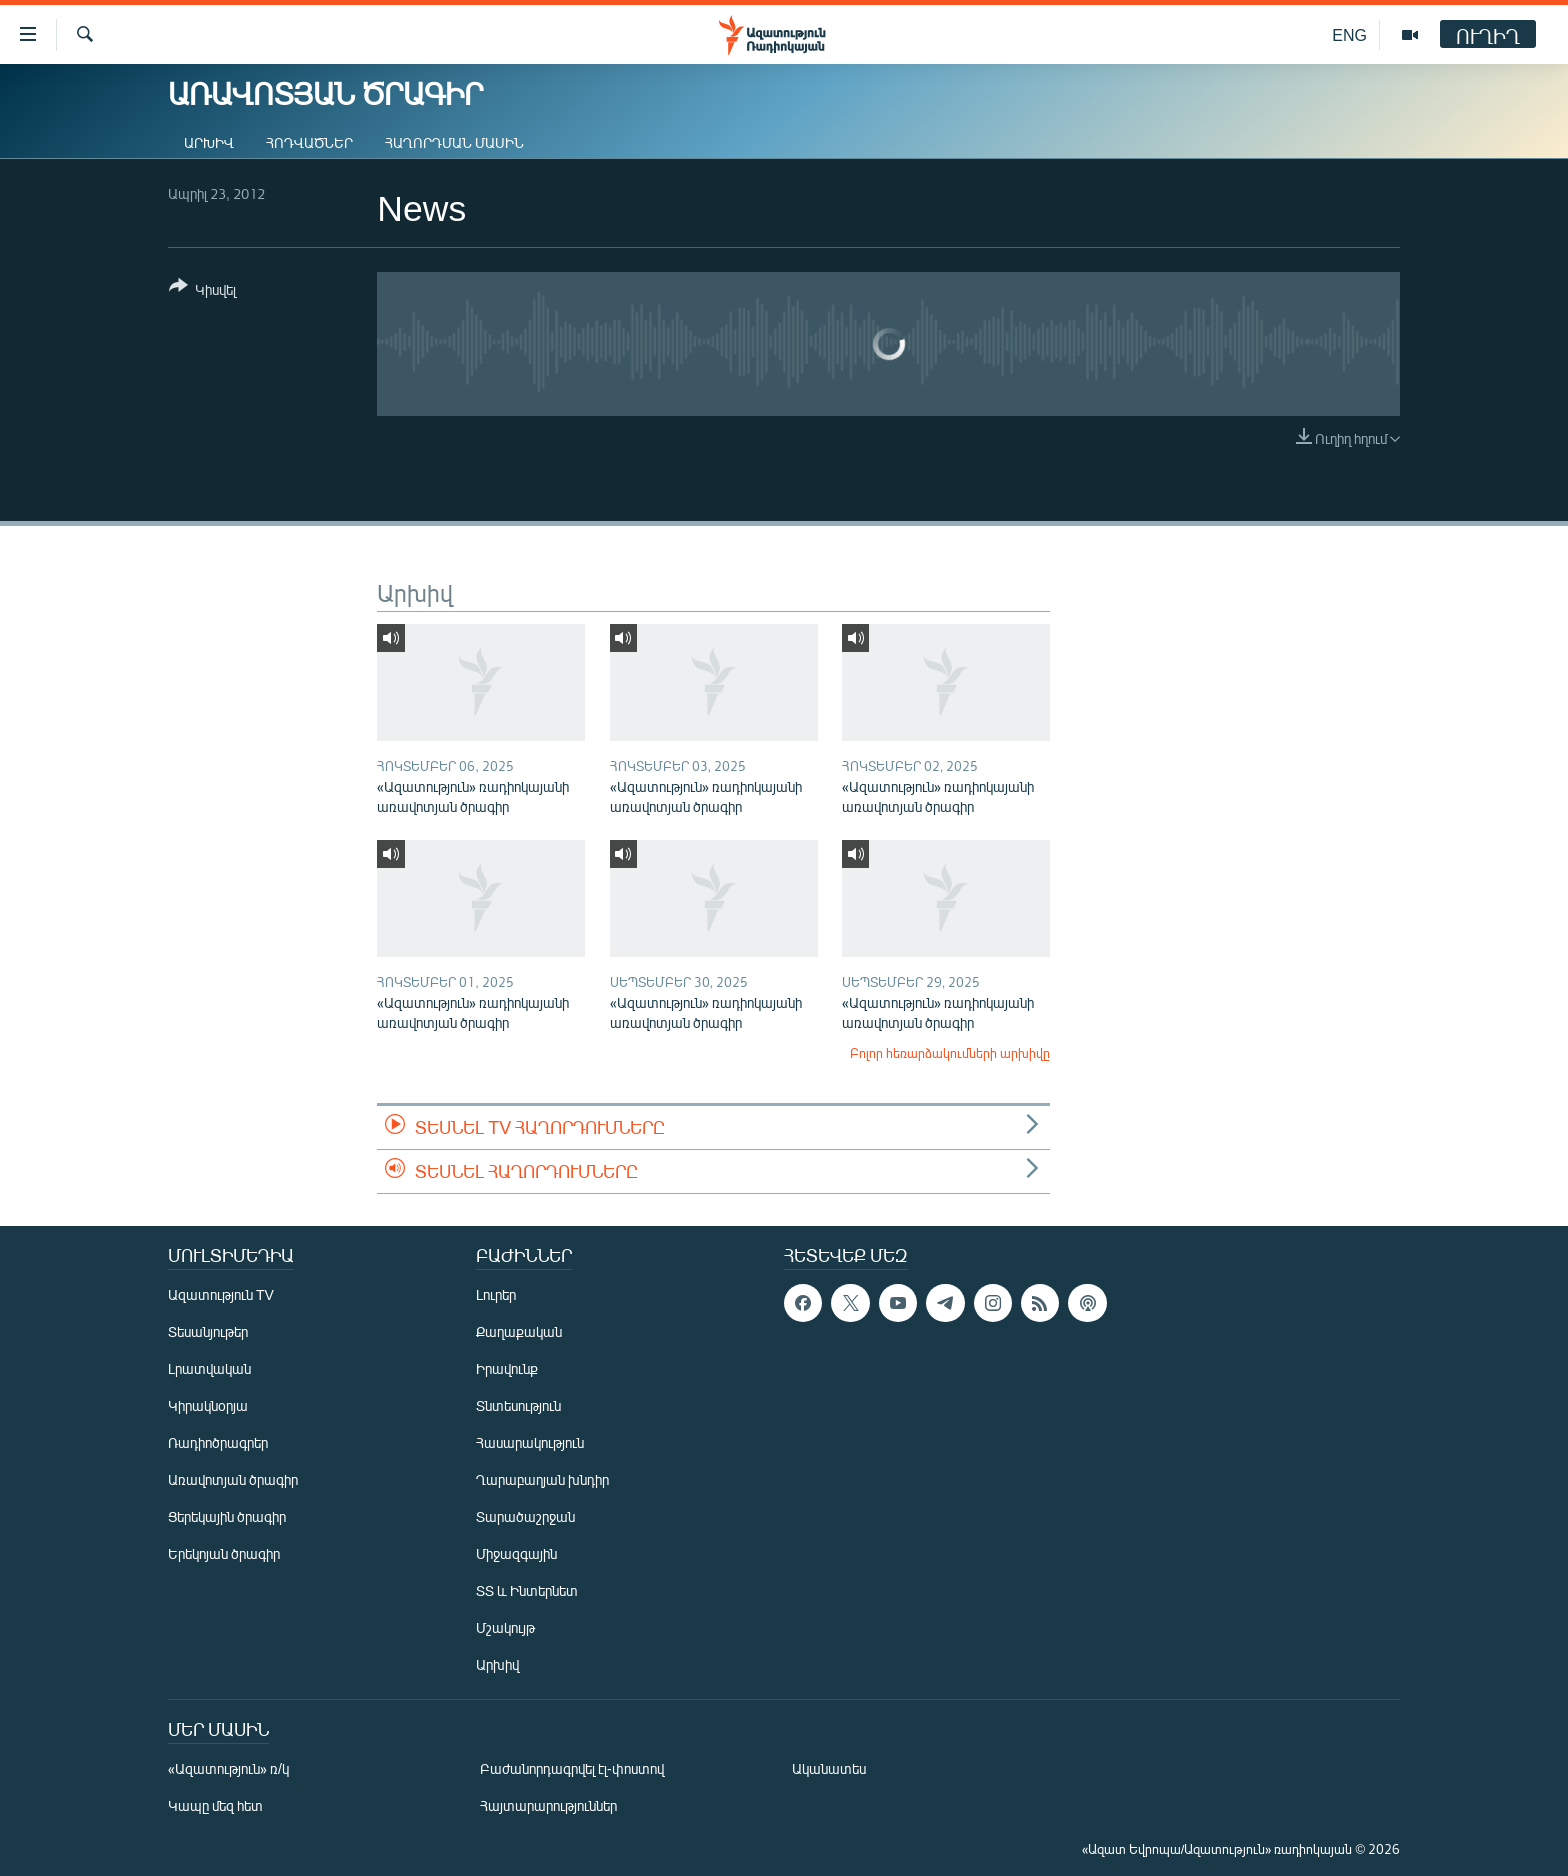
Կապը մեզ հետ (215, 1805)
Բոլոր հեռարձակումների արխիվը (950, 1053)
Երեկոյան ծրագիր (224, 1553)
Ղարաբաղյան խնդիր (542, 1479)
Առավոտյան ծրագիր (233, 1479)
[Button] (202, 291)
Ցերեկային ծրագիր (227, 1516)
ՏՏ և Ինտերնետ (527, 1590)
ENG (1349, 34)
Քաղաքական (519, 1331)
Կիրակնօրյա (208, 1405)
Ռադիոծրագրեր (218, 1442)
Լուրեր (496, 1294)
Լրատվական (209, 1368)
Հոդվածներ (309, 142)
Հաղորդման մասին (454, 142)
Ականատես (829, 1768)
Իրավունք (507, 1368)
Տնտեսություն (518, 1405)
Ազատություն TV (221, 1294)
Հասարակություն (530, 1442)
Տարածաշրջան (525, 1516)
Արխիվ (209, 142)
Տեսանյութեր (208, 1331)
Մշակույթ (505, 1627)
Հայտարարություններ (548, 1805)
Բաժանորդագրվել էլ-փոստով (572, 1768)
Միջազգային (516, 1553)
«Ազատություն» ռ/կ (228, 1768)
